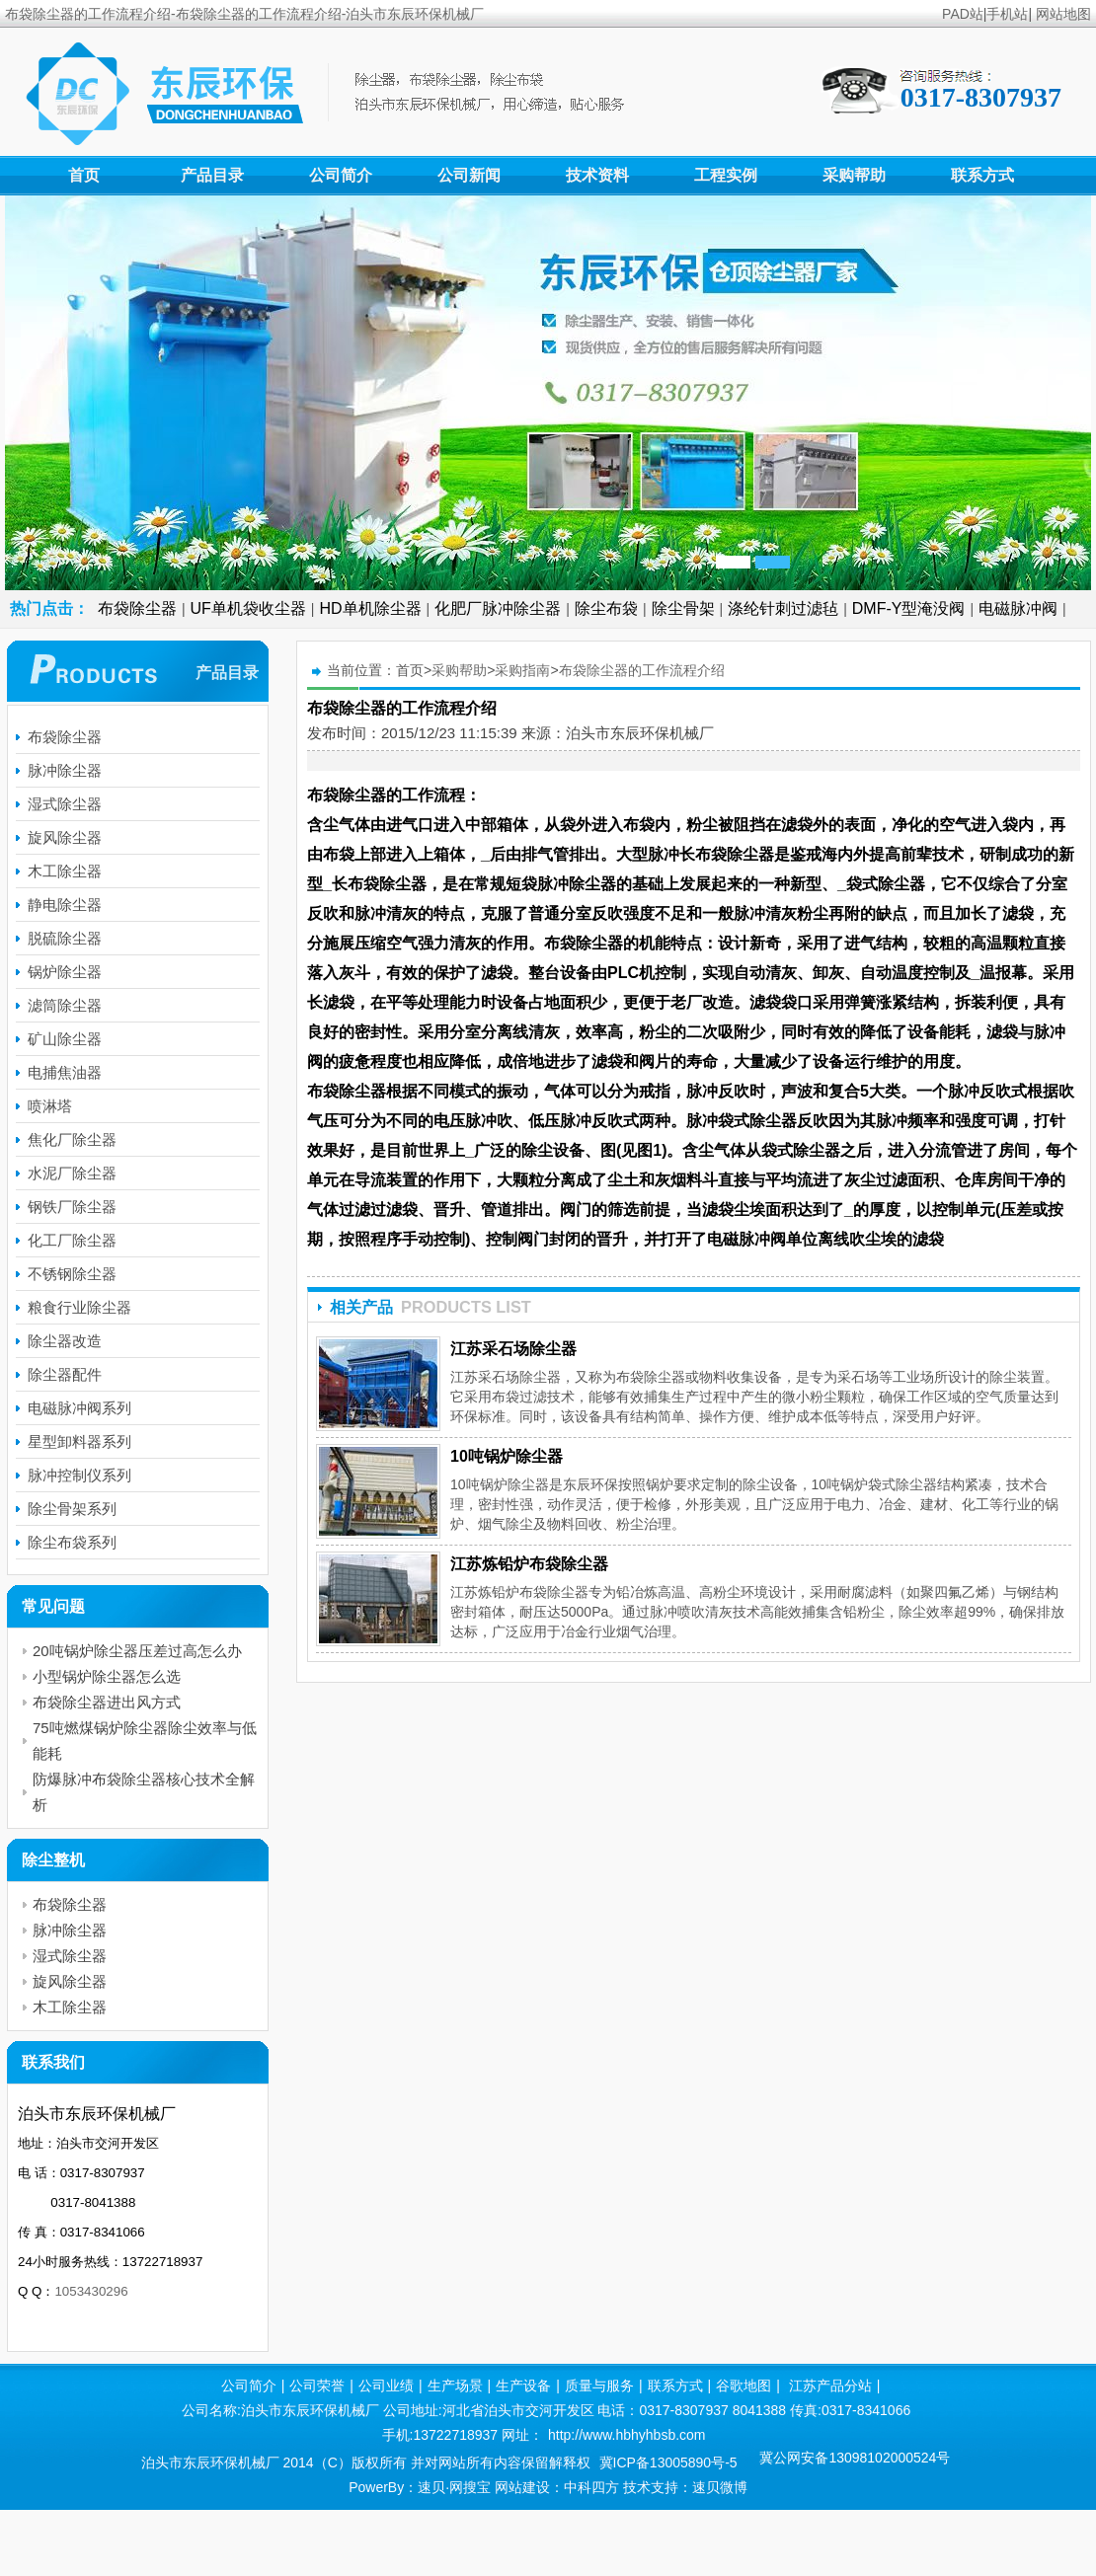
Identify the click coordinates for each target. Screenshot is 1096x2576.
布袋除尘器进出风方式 (107, 1702)
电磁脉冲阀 (1018, 608)
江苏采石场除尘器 (513, 1348)
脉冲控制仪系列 (79, 1475)
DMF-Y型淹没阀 (909, 608)
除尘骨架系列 (72, 1508)
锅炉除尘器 (65, 971)
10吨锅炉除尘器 (506, 1456)
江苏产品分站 (830, 2385)
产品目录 (212, 175)
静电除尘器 (65, 904)
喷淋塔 (50, 1106)
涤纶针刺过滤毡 (783, 608)
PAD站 (962, 14)
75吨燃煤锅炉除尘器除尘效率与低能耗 (145, 1740)
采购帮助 (854, 175)
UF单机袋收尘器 (248, 608)
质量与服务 (599, 2385)
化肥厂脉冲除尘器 (497, 608)
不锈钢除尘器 (72, 1273)
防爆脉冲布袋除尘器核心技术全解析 (144, 1792)
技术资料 (597, 175)
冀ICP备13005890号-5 (668, 2462)
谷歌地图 (743, 2385)
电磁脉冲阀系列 (79, 1408)
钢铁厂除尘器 (72, 1206)
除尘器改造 (65, 1340)
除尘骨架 (683, 608)
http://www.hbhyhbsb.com (627, 2435)
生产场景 (455, 2385)
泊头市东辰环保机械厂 (640, 732)
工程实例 (725, 175)
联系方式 (982, 175)
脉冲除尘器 (65, 770)
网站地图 (1063, 14)
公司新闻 (469, 175)
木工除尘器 (65, 871)
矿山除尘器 (65, 1038)
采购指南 (522, 670)
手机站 (1007, 14)
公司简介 (340, 175)
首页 (84, 175)
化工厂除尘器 (72, 1240)
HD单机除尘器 (371, 608)
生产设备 (523, 2385)
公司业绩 (386, 2385)
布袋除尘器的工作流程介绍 (642, 670)
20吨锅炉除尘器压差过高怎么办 (137, 1650)
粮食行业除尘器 (79, 1307)
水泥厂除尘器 (72, 1173)
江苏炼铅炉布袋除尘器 (529, 1563)
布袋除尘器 (137, 608)
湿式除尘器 (65, 804)
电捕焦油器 (65, 1072)
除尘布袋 (606, 608)
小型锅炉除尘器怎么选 (107, 1676)
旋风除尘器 (65, 837)
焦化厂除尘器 (72, 1139)
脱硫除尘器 (65, 938)
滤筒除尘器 (65, 1005)
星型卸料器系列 (79, 1441)
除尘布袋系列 (72, 1542)
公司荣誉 (317, 2385)
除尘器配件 (65, 1374)
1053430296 (90, 2291)
